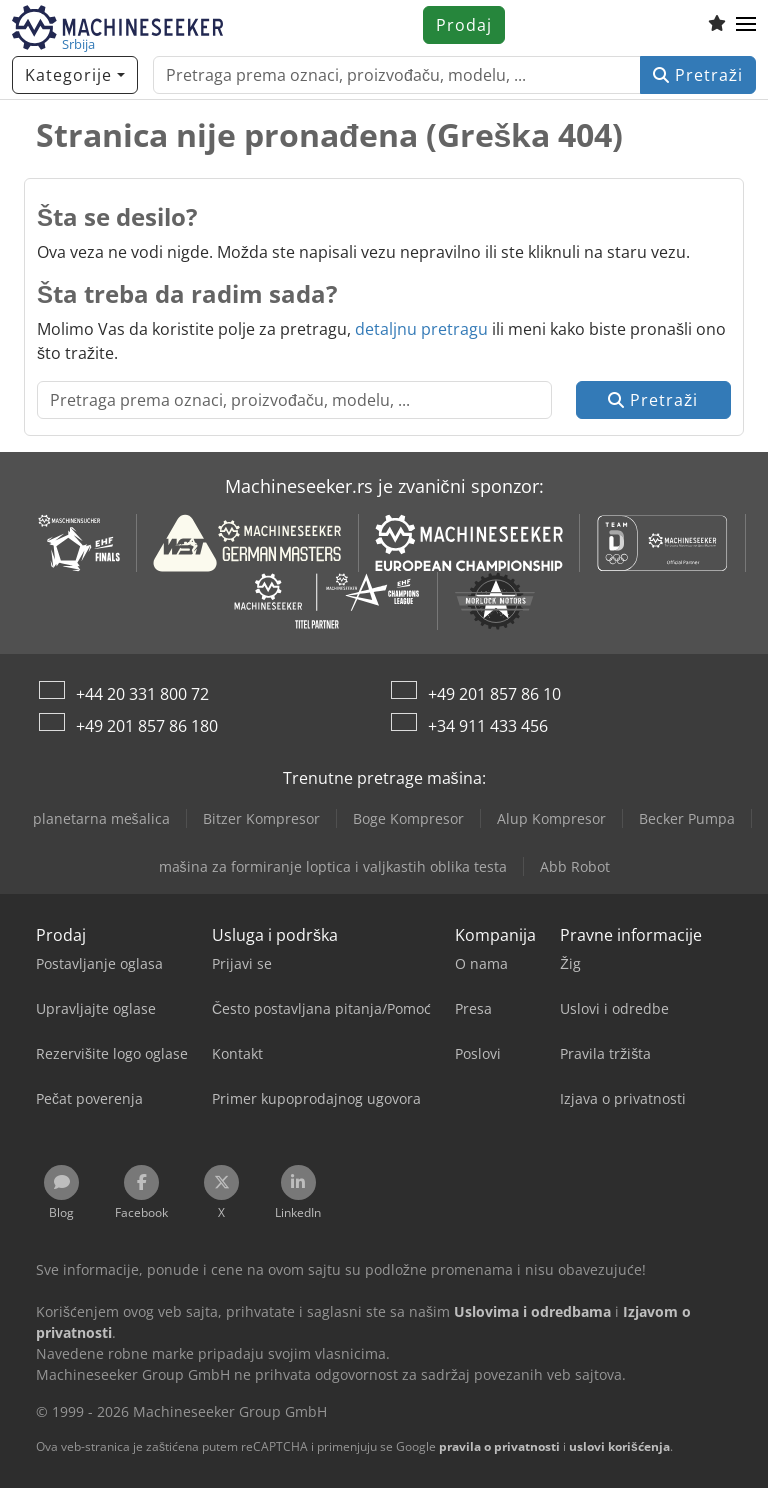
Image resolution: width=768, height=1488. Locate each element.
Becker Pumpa (687, 818)
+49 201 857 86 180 (147, 726)
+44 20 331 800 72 (142, 694)
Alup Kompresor (551, 818)
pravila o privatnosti (499, 1446)
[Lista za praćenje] (717, 25)
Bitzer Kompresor (261, 818)
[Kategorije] (75, 75)
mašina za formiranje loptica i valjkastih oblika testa (333, 866)
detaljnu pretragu (421, 329)
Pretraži (698, 75)
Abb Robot (575, 866)
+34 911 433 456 (488, 726)
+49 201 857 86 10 (494, 694)
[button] (746, 25)
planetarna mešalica (101, 818)
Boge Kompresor (408, 818)
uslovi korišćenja (619, 1446)
